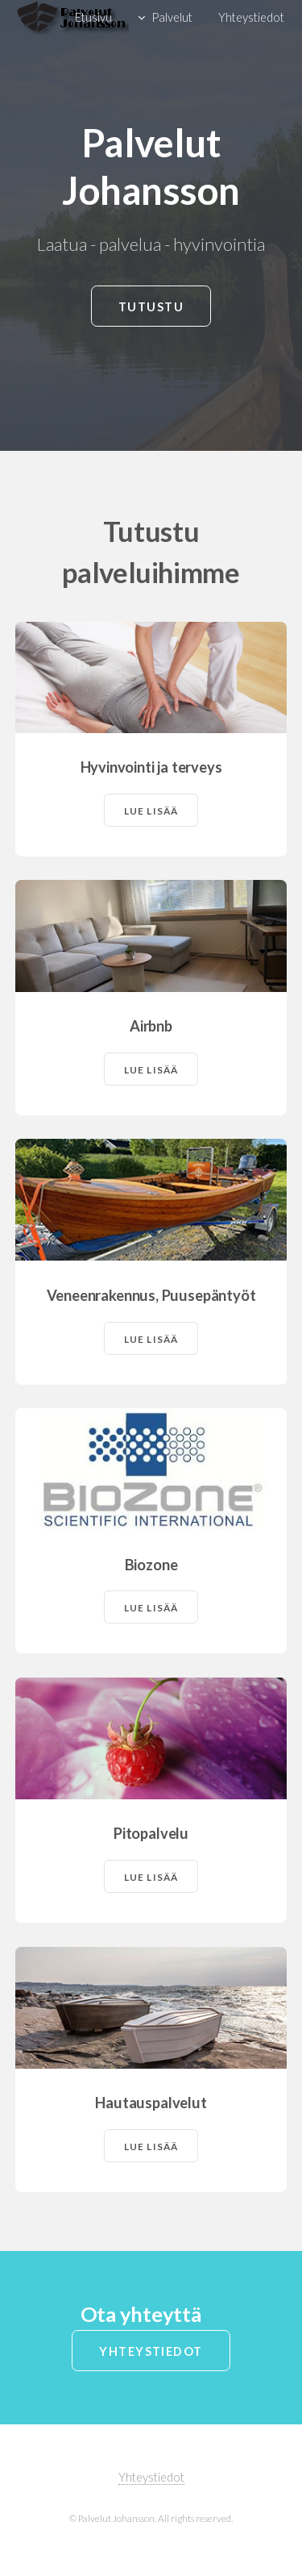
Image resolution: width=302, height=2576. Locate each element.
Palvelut (171, 17)
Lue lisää (151, 810)
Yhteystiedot (151, 2351)
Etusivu (93, 17)
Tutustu (151, 307)
